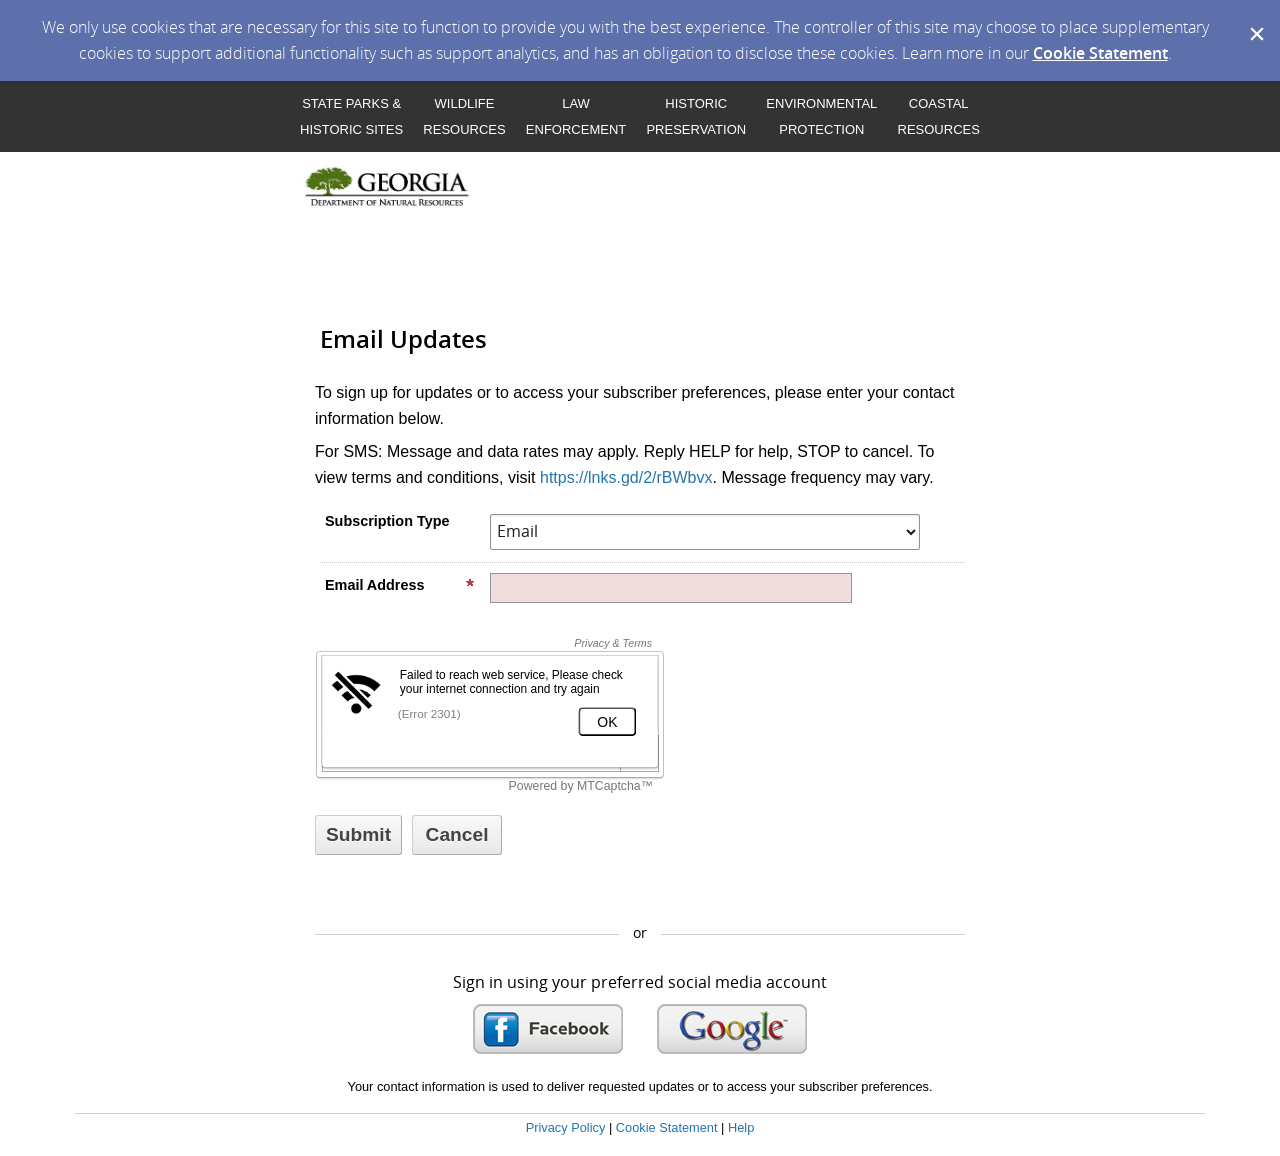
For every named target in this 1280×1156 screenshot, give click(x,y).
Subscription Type (387, 521)
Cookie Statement (1100, 53)
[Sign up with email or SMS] (358, 835)
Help (741, 1127)
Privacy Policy (566, 1127)
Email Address (400, 585)
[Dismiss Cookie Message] (1255, 19)
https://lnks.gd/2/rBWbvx (626, 477)
